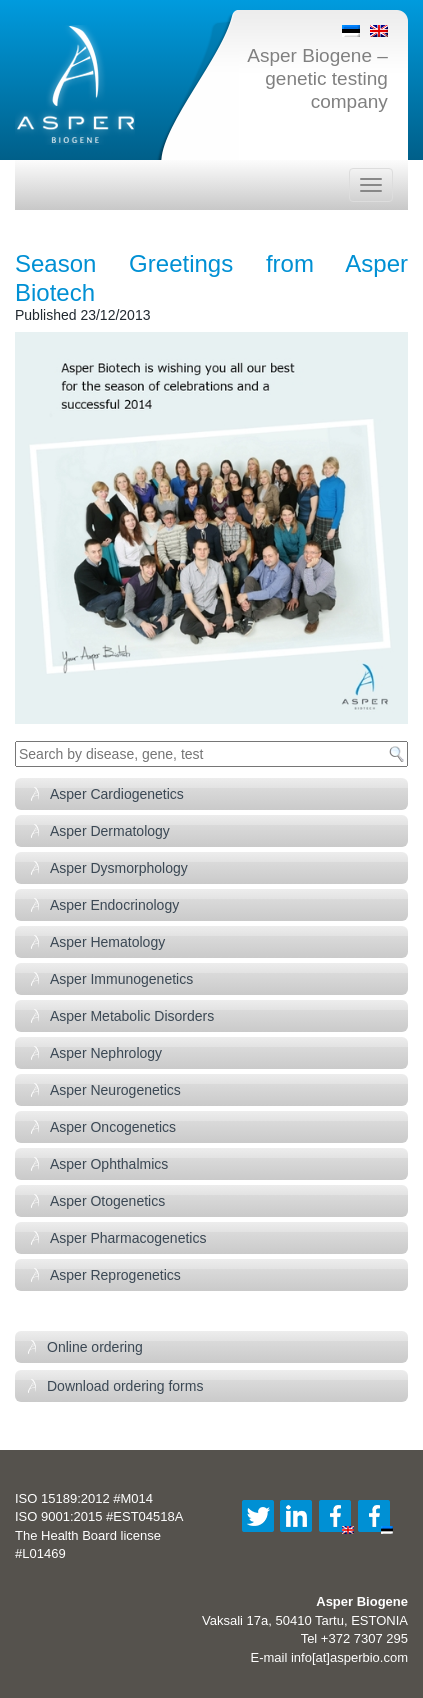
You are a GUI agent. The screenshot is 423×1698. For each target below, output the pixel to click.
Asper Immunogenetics (121, 979)
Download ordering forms (125, 1386)
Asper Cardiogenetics (117, 794)
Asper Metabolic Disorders (132, 1016)
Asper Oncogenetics (113, 1127)
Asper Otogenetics (107, 1201)
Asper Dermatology (110, 831)
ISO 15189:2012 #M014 (84, 1498)
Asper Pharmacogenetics (128, 1238)
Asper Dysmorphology (119, 868)
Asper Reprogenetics (115, 1275)
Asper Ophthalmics (109, 1164)
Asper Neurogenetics (115, 1090)
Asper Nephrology (106, 1053)
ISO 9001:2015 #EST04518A (99, 1516)
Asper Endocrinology (114, 905)
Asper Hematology (107, 942)
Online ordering (95, 1347)
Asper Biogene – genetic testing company (317, 78)
